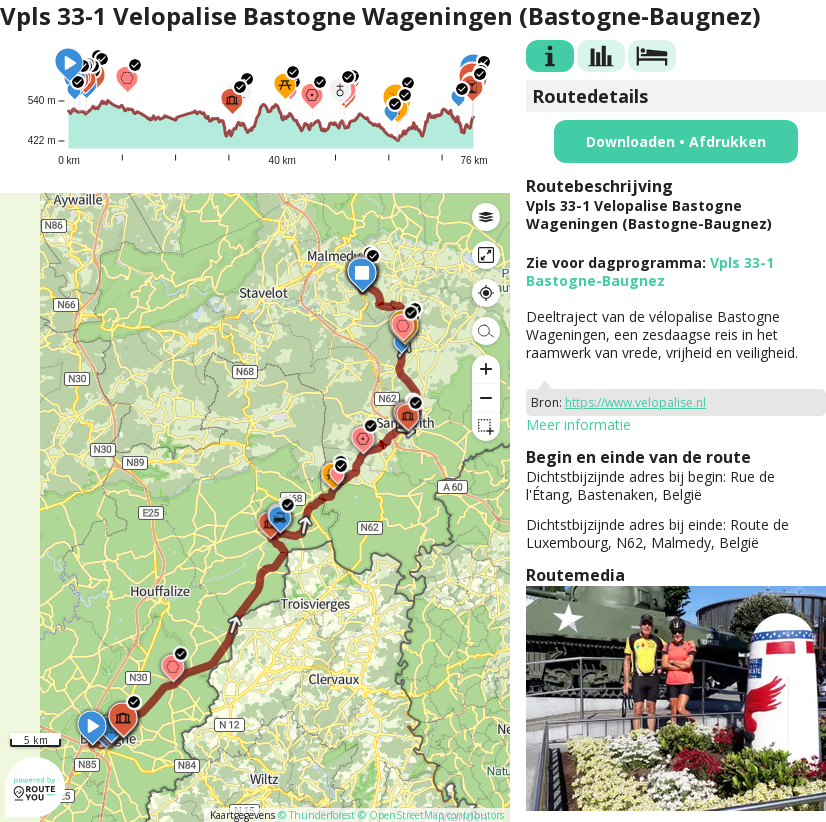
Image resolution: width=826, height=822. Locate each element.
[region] (255, 507)
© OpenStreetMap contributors (431, 815)
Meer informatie (578, 424)
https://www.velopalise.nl (635, 402)
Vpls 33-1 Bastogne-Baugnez (650, 271)
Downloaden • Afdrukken (676, 141)
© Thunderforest (316, 815)
